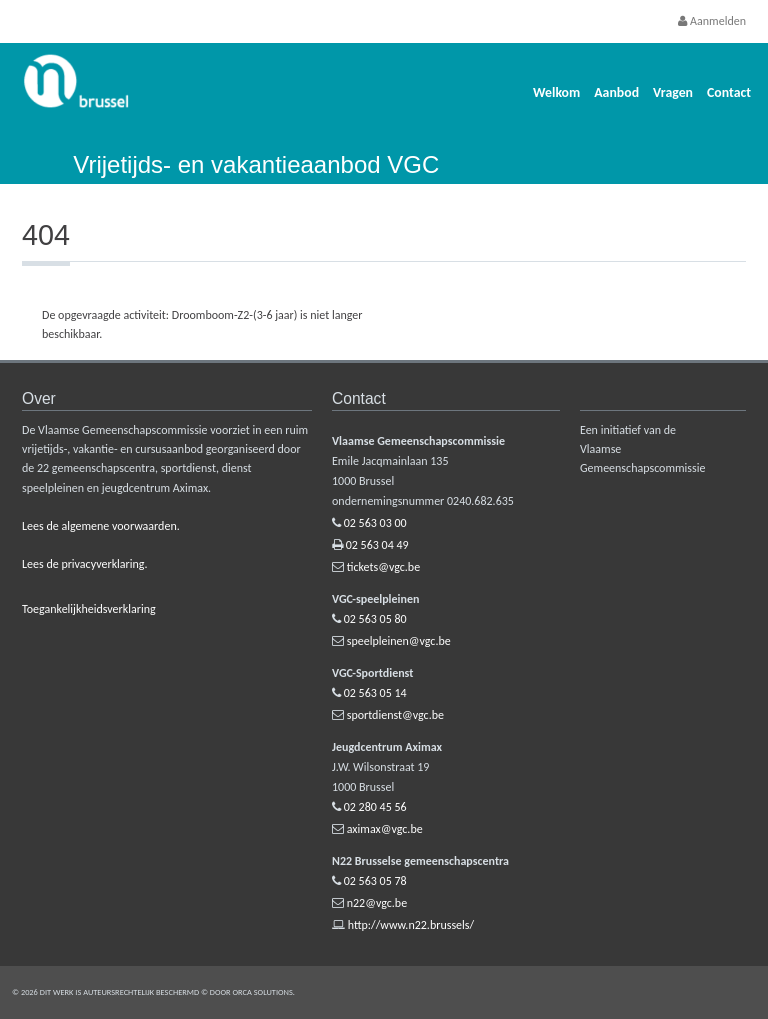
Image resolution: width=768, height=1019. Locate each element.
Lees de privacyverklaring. (85, 564)
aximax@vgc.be (385, 829)
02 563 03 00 (375, 523)
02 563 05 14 (375, 693)
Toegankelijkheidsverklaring (89, 609)
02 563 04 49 (377, 545)
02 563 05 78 (375, 881)
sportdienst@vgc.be (395, 715)
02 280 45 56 (375, 807)
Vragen (673, 92)
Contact (729, 92)
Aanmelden (712, 21)
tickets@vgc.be (383, 567)
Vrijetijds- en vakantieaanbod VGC (256, 164)
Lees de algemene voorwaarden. (101, 526)
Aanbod (616, 92)
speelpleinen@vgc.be (399, 641)
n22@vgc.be (377, 903)
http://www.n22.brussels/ (411, 925)
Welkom (556, 92)
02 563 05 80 (375, 619)
